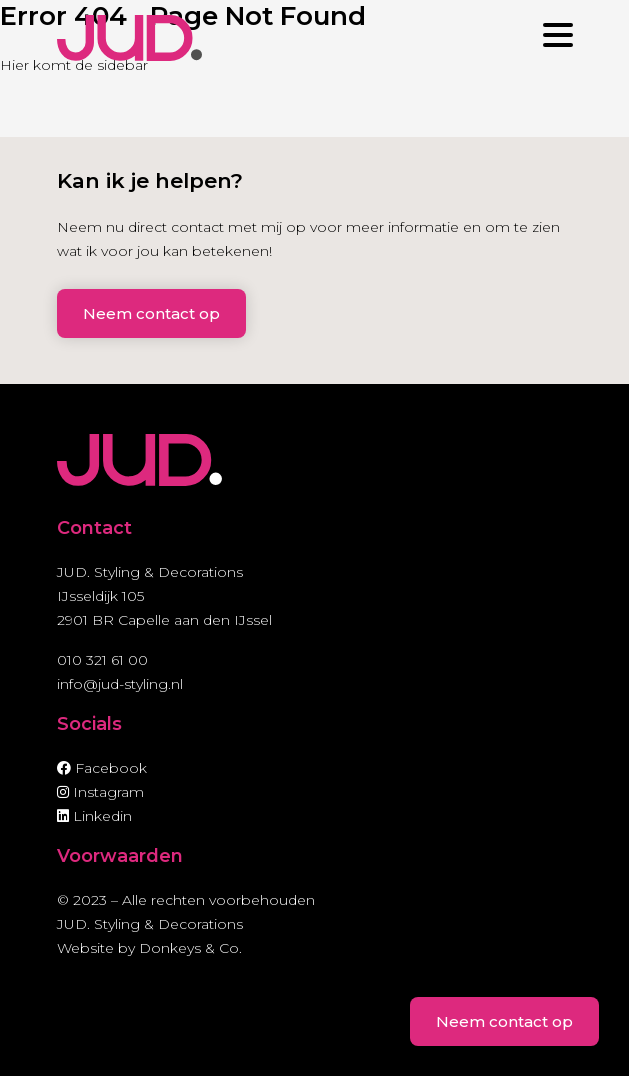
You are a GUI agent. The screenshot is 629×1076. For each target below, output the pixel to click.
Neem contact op (151, 313)
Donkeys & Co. (190, 948)
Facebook (102, 768)
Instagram (100, 792)
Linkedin (94, 816)
